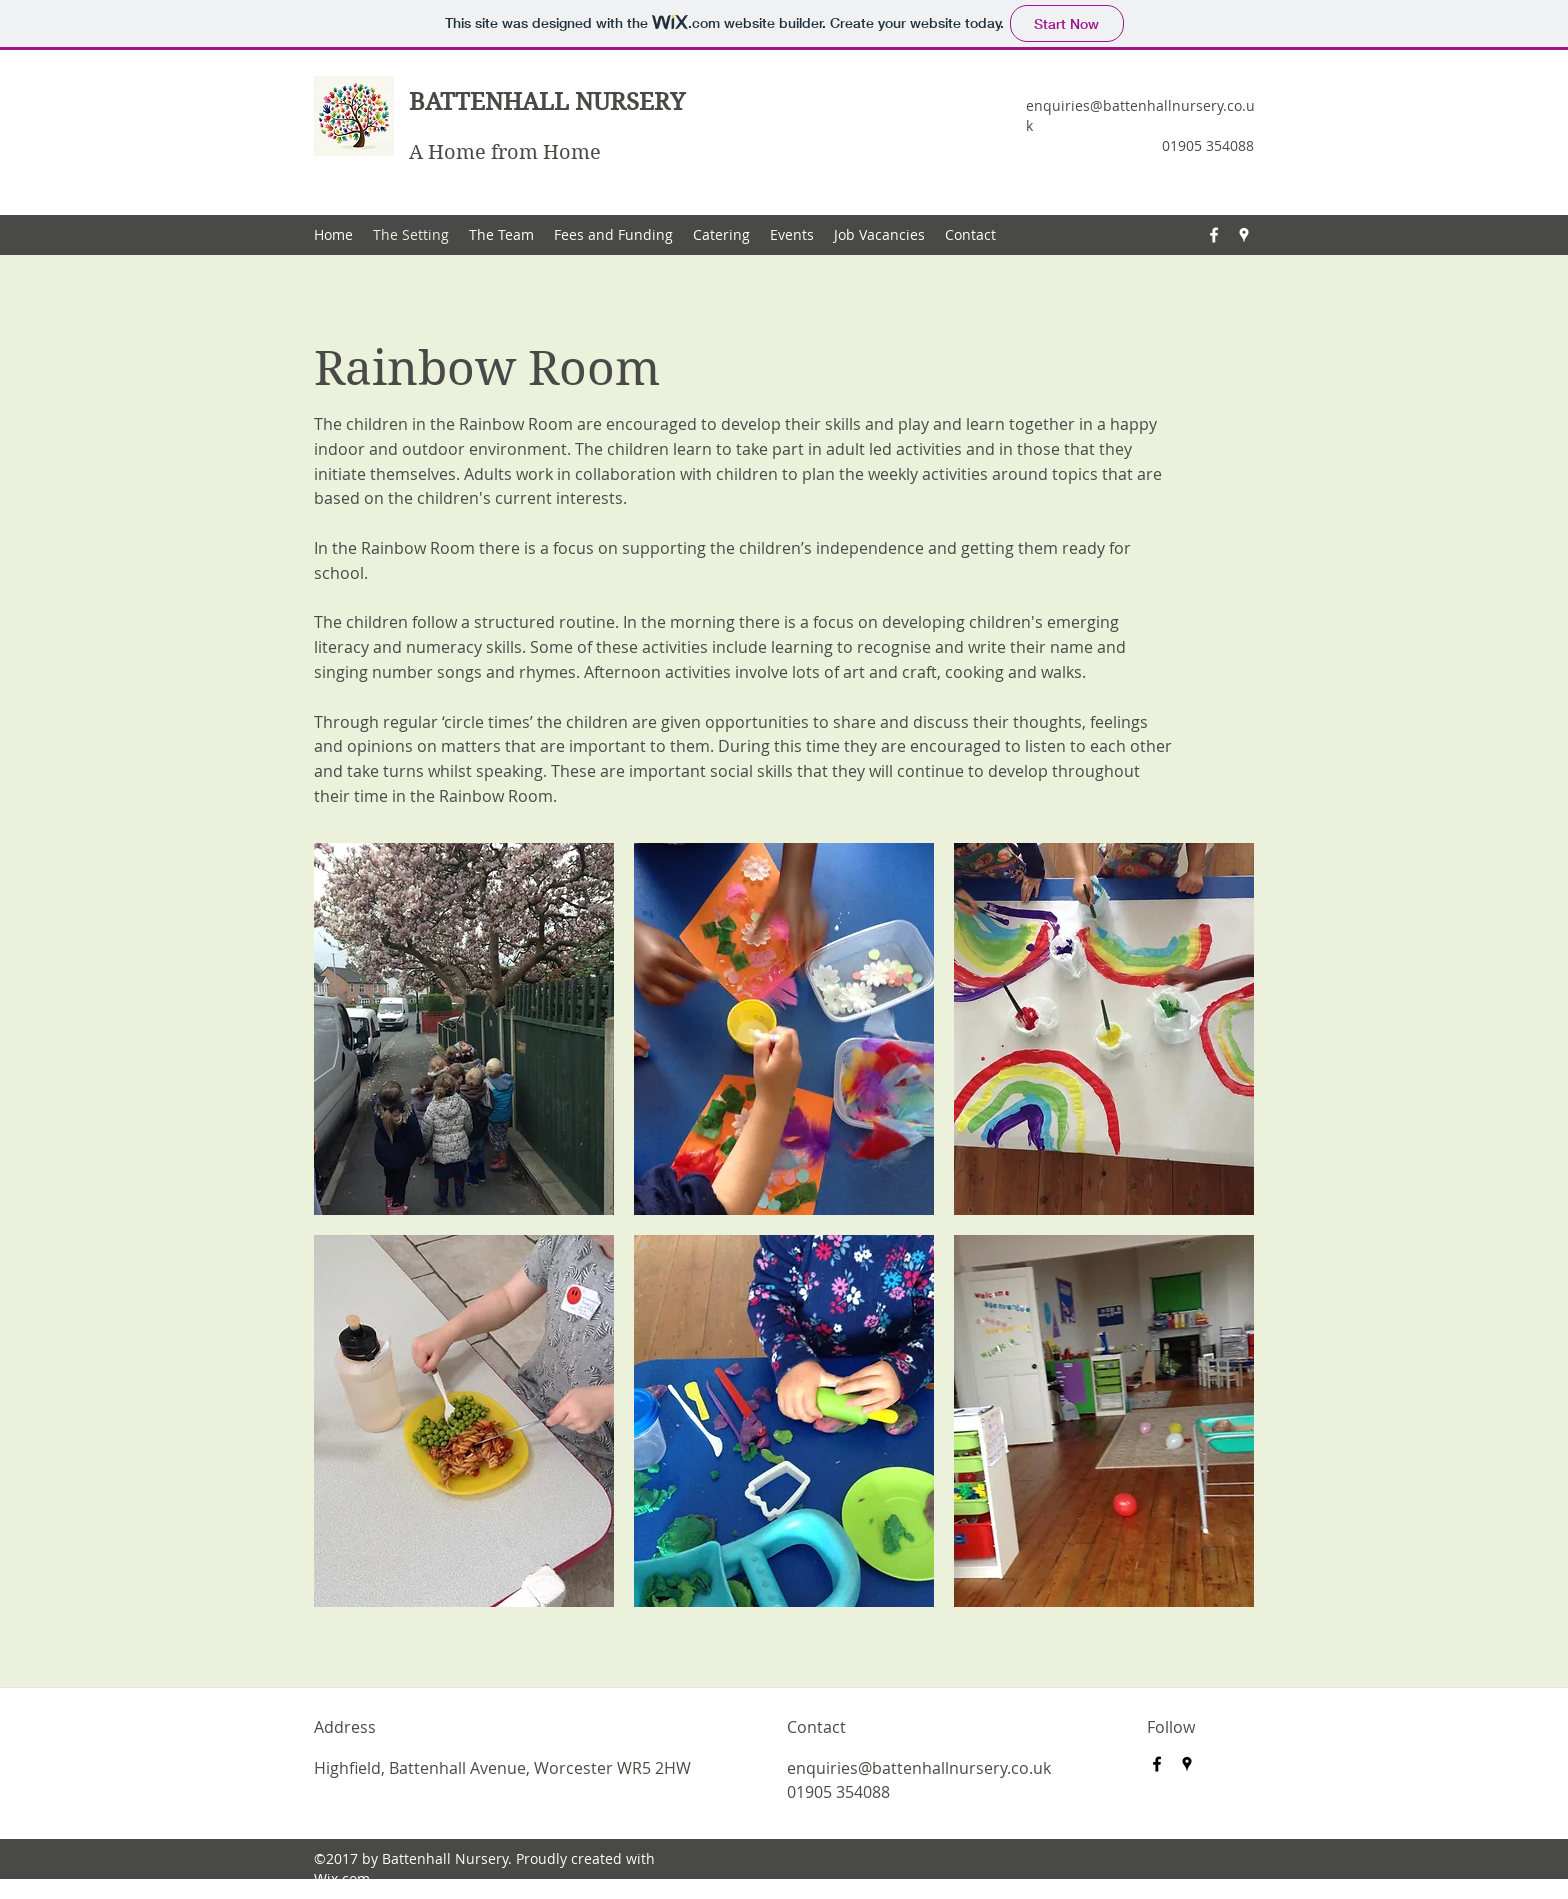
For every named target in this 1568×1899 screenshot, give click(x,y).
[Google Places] (1244, 235)
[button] (464, 1029)
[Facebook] (1214, 235)
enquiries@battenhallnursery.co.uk (919, 1768)
